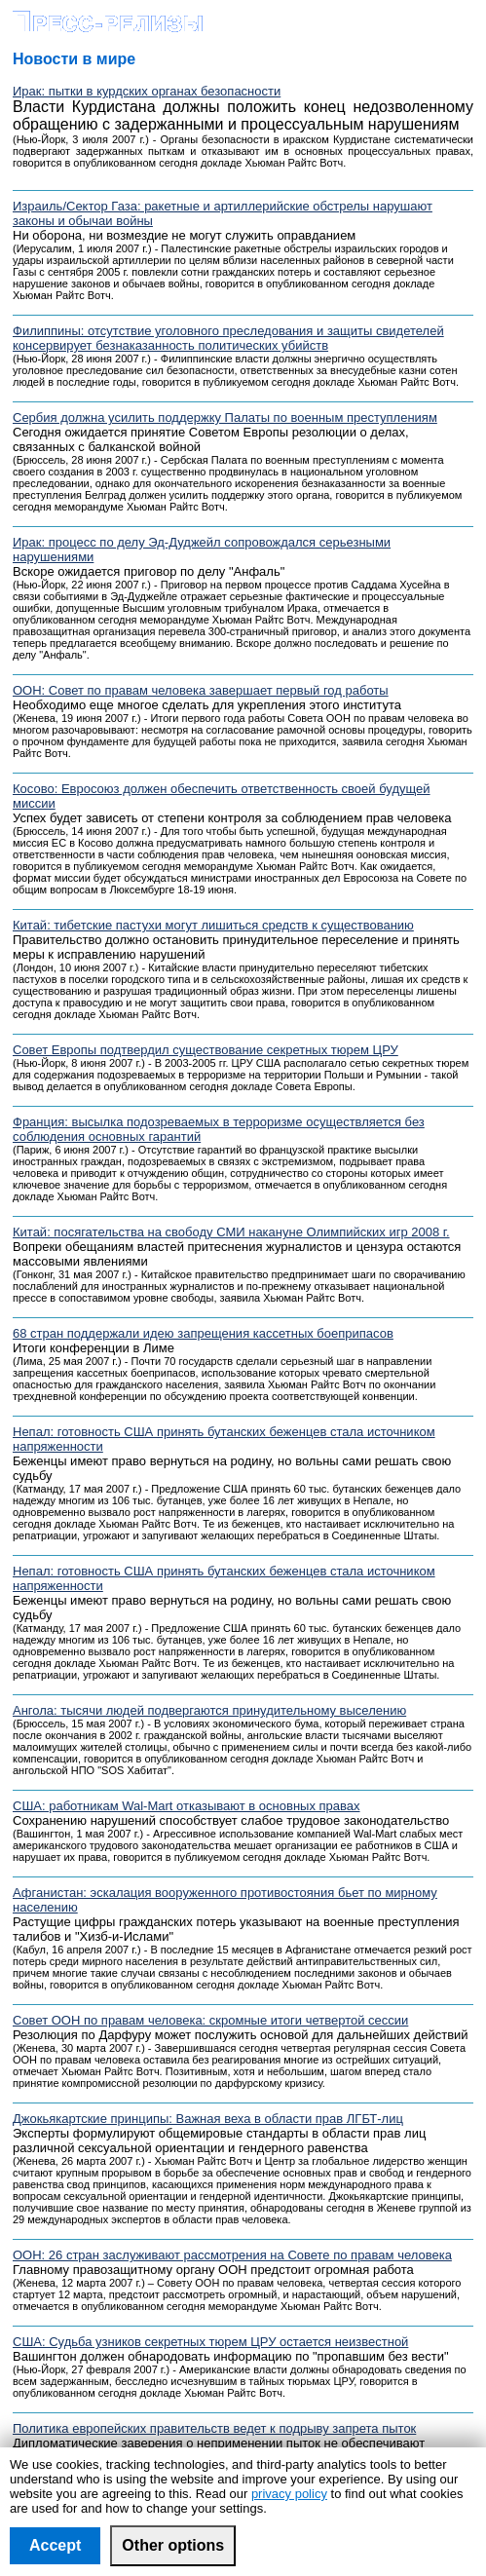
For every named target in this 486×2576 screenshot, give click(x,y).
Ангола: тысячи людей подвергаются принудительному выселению (209, 1710)
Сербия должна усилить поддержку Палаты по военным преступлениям (225, 417)
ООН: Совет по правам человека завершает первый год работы (201, 690)
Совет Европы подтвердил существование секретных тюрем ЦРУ (205, 1049)
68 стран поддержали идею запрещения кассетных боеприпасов (203, 1333)
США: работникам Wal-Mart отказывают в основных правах (186, 1806)
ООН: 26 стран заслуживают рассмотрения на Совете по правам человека (232, 2255)
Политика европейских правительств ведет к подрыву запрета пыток (214, 2428)
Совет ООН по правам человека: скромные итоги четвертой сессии (210, 2020)
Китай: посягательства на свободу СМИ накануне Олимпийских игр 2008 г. (231, 1232)
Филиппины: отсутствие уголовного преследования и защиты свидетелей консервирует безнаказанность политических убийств (228, 338)
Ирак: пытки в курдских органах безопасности (146, 91)
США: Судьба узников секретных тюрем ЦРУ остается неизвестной (210, 2341)
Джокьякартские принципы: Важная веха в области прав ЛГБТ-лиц (208, 2118)
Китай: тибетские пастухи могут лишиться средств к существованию (213, 925)
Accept (55, 2545)
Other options (173, 2545)
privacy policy (289, 2493)
